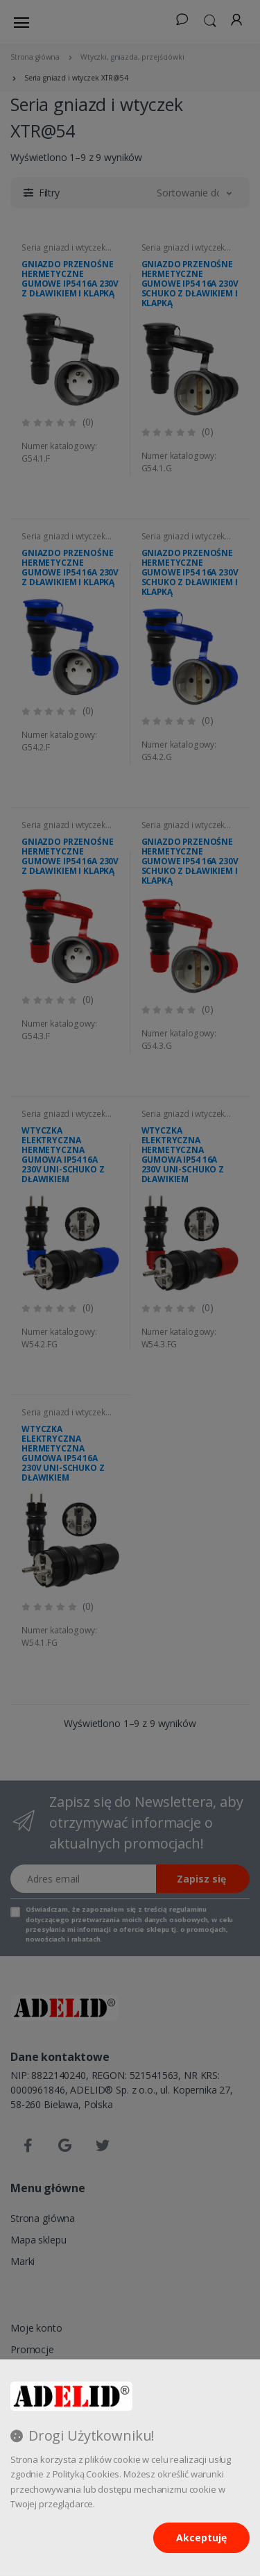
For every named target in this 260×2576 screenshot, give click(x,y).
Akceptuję (201, 2537)
